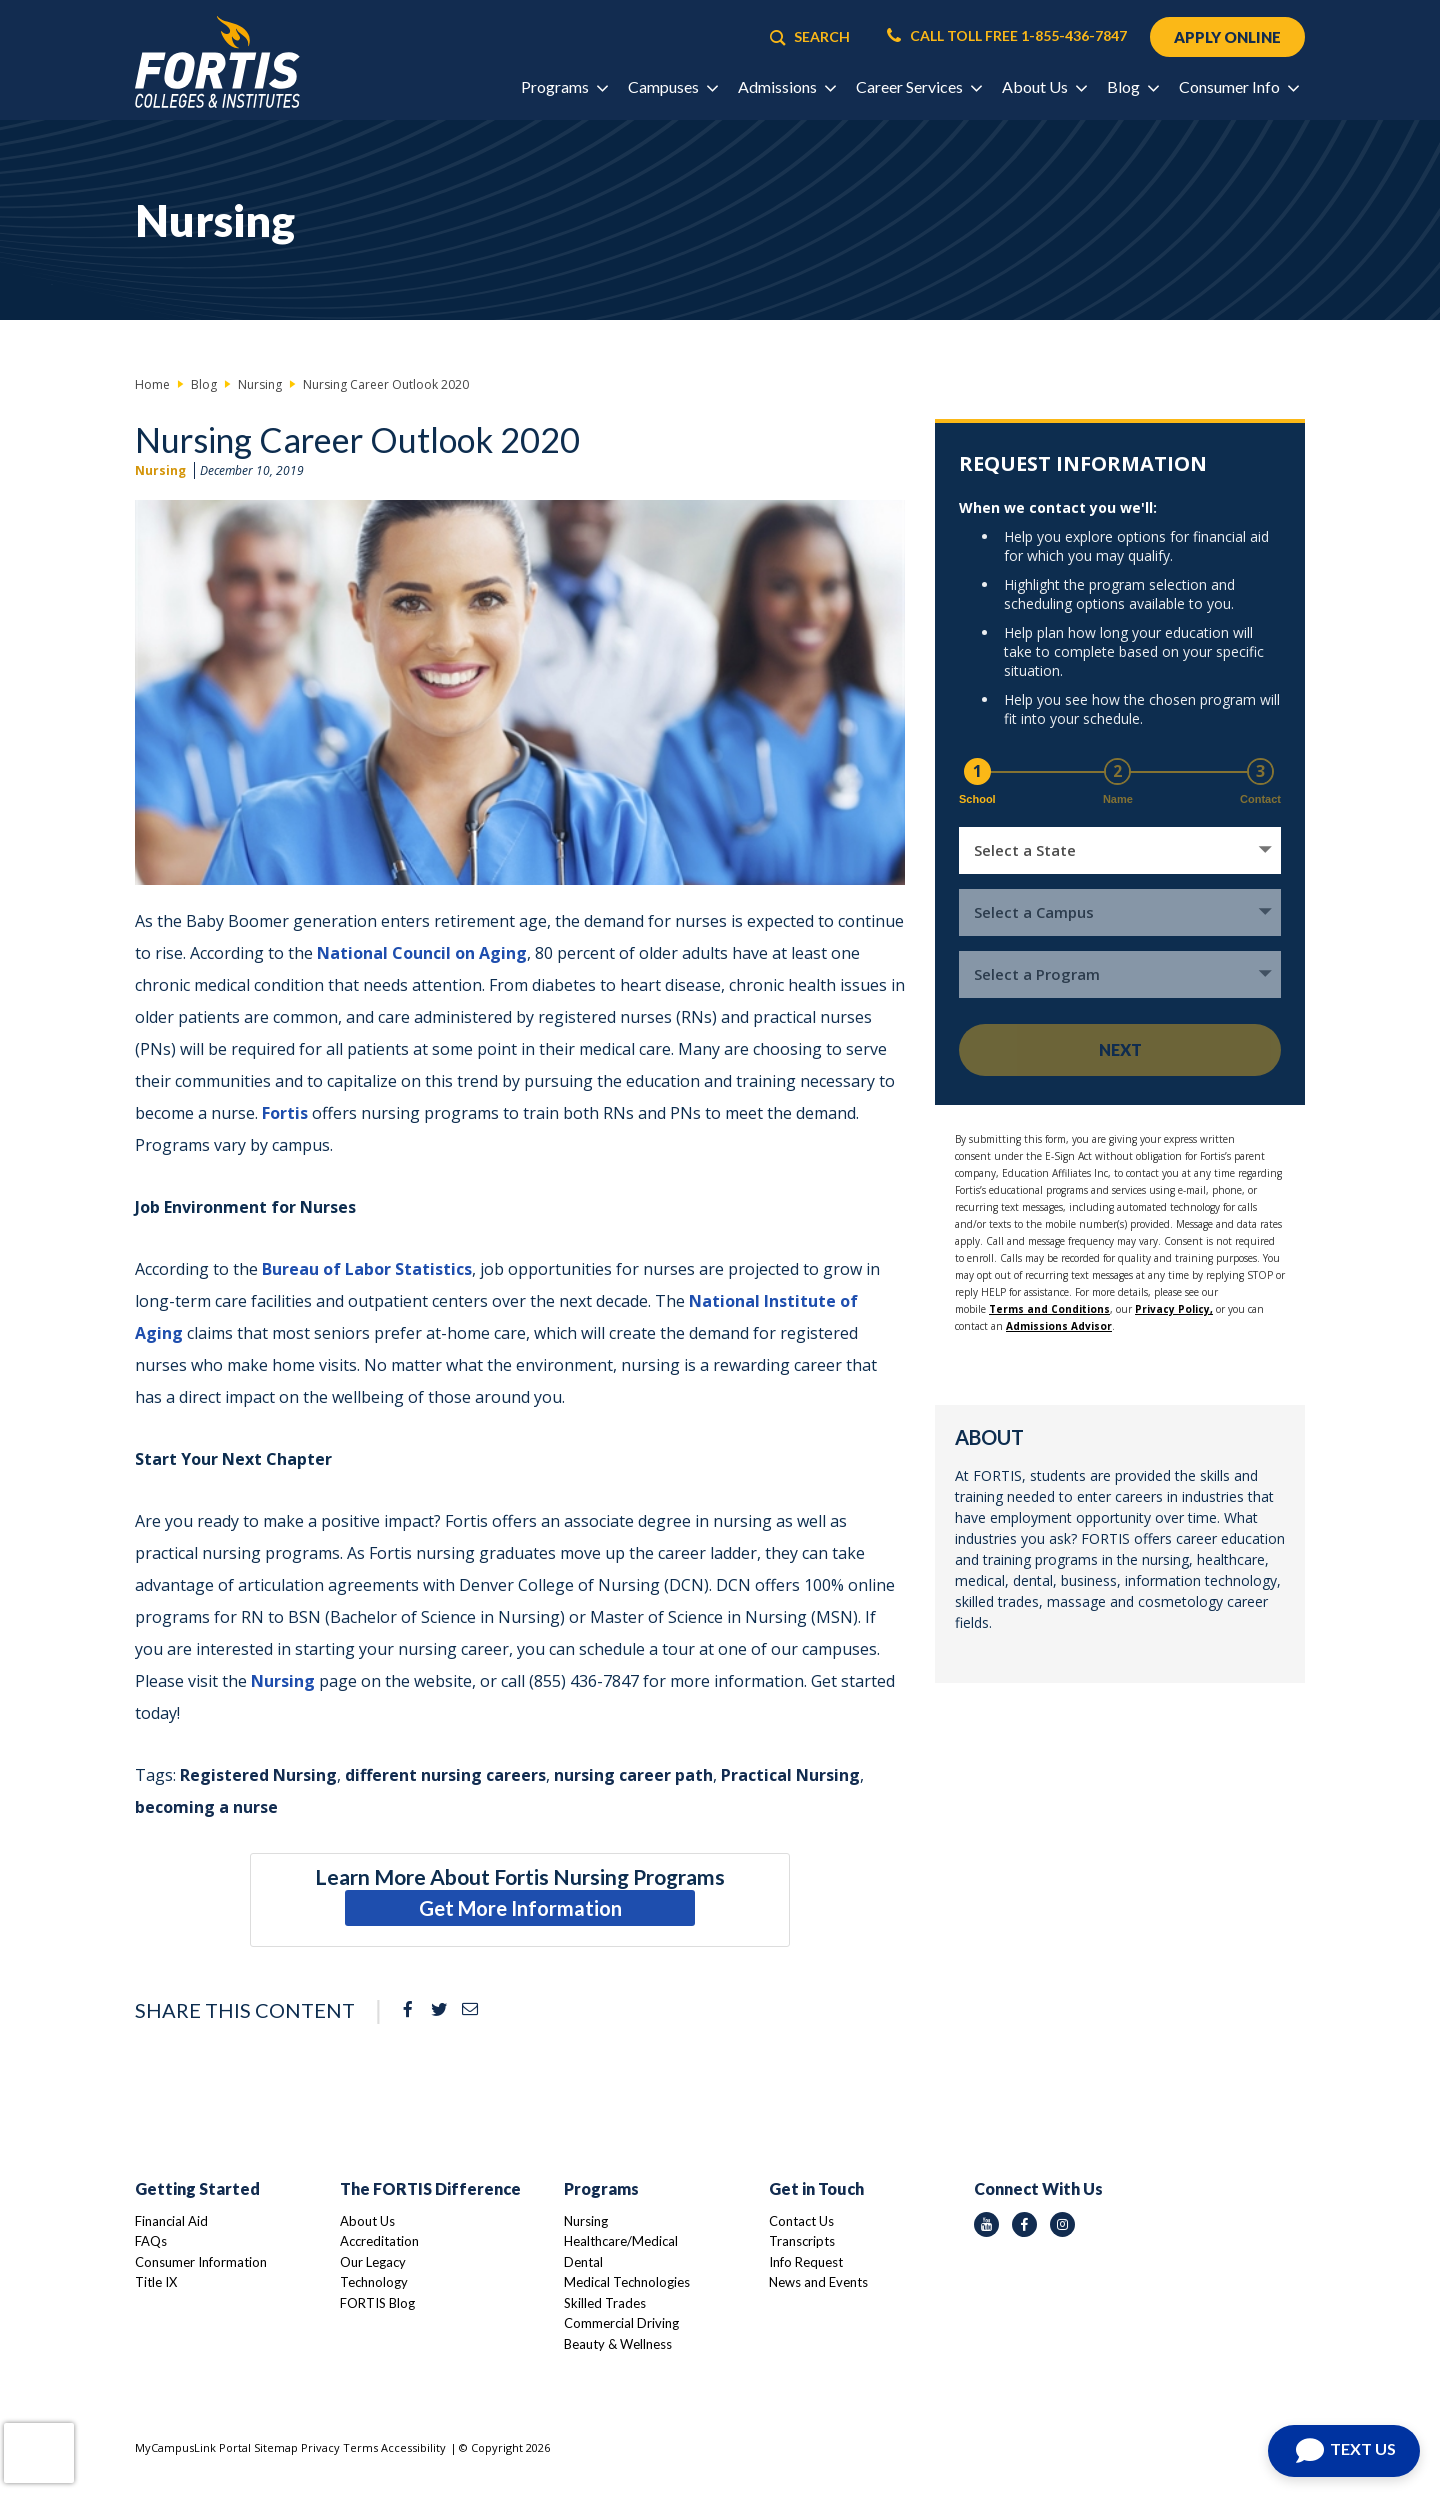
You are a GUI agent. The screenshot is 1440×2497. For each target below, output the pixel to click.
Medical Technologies (627, 2282)
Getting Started (197, 2188)
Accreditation (379, 2241)
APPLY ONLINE (1227, 37)
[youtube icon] (986, 2224)
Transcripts (802, 2241)
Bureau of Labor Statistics (367, 1269)
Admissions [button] (786, 86)
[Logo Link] (217, 62)
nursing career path (633, 1775)
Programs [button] (564, 86)
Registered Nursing (258, 1775)
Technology (374, 2282)
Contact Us (801, 2221)
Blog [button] (1132, 86)
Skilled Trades (605, 2303)
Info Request (806, 2262)
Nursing (160, 470)
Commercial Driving (621, 2323)
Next (1120, 1049)
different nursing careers (445, 1775)
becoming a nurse (206, 1807)
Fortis (285, 1113)
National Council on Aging (422, 953)
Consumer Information (201, 2262)
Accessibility (413, 2447)
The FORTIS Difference (430, 2188)
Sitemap (276, 2447)
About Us (367, 2221)
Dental (583, 2262)
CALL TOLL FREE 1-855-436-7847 (1007, 36)
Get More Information (520, 1908)
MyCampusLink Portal (193, 2447)
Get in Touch (816, 2188)
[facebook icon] (1024, 2224)
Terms (360, 2447)
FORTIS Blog (377, 2303)
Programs (601, 2188)
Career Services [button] (918, 86)
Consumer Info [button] (1238, 86)
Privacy (320, 2447)
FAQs (151, 2241)
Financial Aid (171, 2221)
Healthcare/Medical (621, 2241)
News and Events (818, 2282)
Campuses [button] (672, 86)
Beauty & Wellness (618, 2344)
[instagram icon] (1062, 2224)
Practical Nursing (790, 1775)
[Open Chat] (1344, 2451)
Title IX (156, 2282)
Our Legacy (373, 2262)
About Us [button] (1044, 86)
